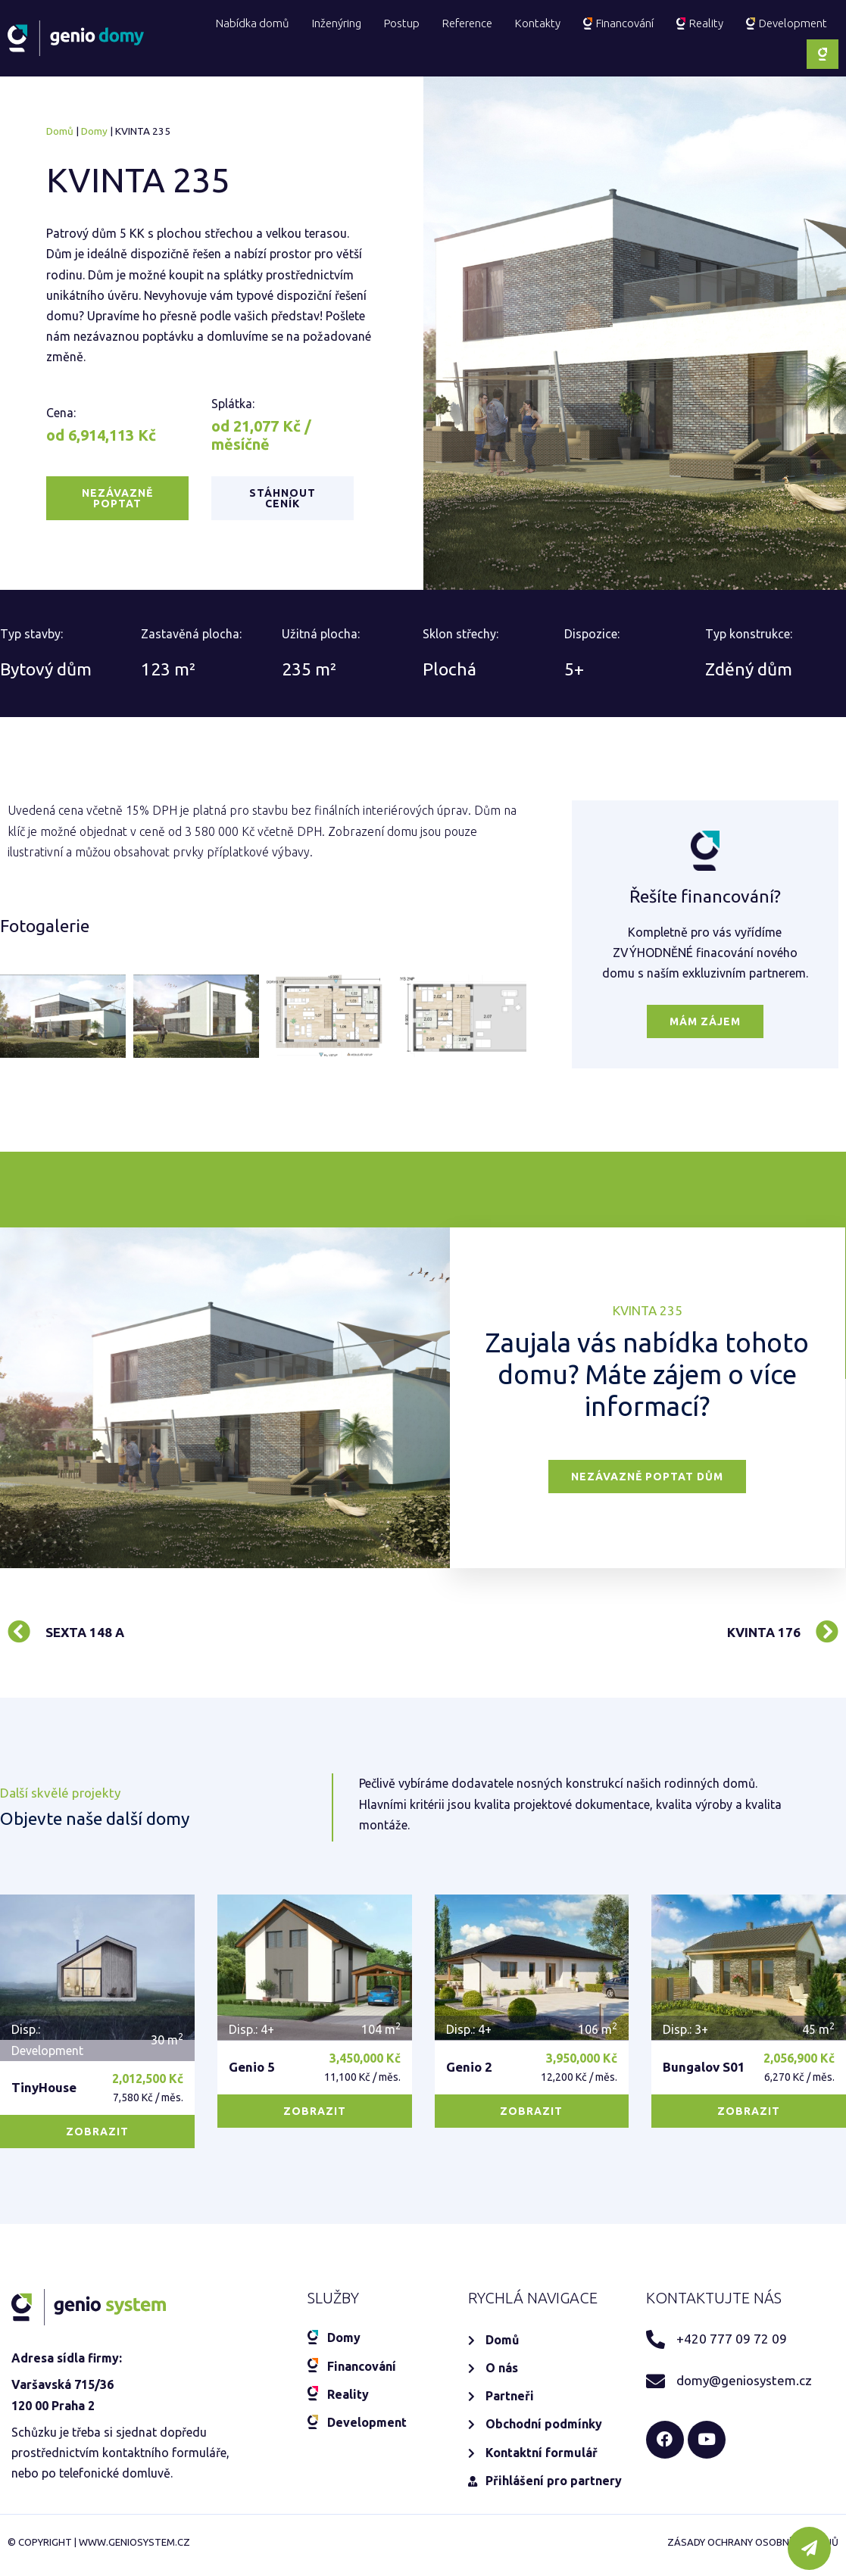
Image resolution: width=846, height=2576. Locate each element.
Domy (94, 131)
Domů (59, 131)
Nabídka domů (252, 23)
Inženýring (336, 23)
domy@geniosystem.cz (744, 2255)
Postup (402, 23)
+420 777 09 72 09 (731, 2213)
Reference (467, 23)
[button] (117, 498)
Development (786, 23)
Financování (618, 23)
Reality (699, 23)
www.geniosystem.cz (134, 2533)
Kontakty (537, 23)
